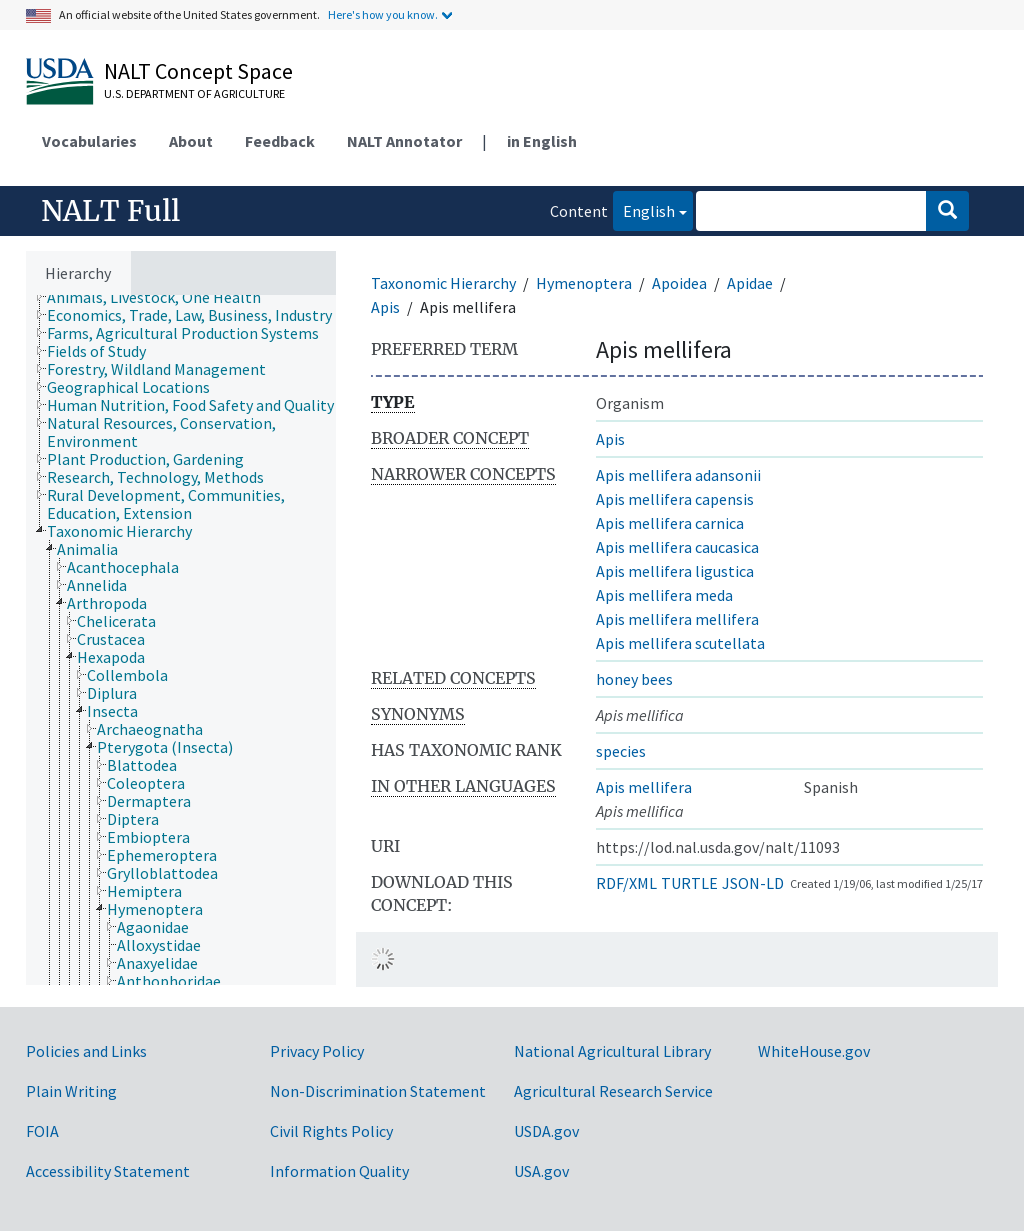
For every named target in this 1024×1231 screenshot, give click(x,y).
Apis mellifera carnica (670, 523)
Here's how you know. (383, 14)
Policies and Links (86, 1051)
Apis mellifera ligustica (675, 571)
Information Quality (339, 1171)
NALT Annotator (404, 141)
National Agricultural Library (612, 1051)
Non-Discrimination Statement (378, 1091)
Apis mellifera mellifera (677, 619)
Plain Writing (71, 1091)
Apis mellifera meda (664, 595)
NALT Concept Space (198, 71)
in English (542, 141)
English (644, 209)
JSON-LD (753, 883)
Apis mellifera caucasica (677, 547)
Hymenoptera (584, 283)
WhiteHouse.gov (814, 1051)
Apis (385, 307)
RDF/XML (626, 883)
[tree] (181, 640)
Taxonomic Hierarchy (443, 283)
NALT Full (110, 211)
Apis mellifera (644, 787)
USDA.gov (546, 1131)
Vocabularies (89, 141)
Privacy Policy (317, 1051)
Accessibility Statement (108, 1171)
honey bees (634, 679)
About (191, 141)
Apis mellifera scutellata (680, 643)
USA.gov (541, 1171)
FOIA (42, 1131)
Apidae (750, 283)
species (621, 751)
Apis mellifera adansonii (678, 475)
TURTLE (689, 883)
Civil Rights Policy (331, 1131)
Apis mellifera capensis (675, 499)
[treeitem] (162, 297)
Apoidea (679, 283)
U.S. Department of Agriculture (194, 93)
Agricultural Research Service (613, 1091)
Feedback (280, 141)
